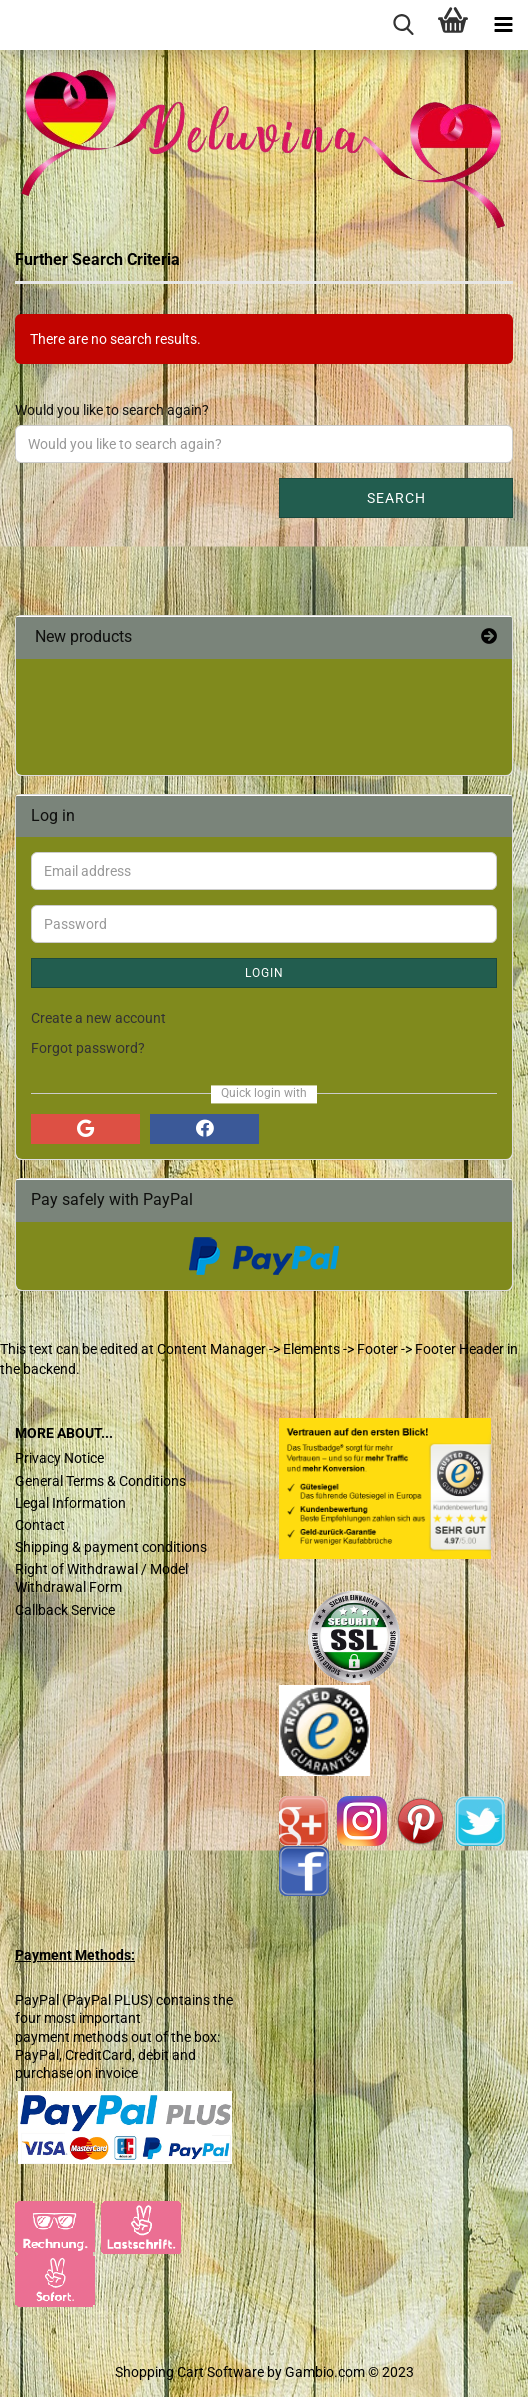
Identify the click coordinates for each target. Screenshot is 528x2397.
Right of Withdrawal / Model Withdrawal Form (101, 1578)
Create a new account (98, 1018)
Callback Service (65, 1610)
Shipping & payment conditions (111, 1547)
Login (264, 973)
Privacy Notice (59, 1458)
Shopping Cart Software (189, 2372)
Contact (40, 1525)
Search (396, 498)
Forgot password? (88, 1048)
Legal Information (70, 1503)
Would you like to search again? (112, 410)
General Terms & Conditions (100, 1481)
